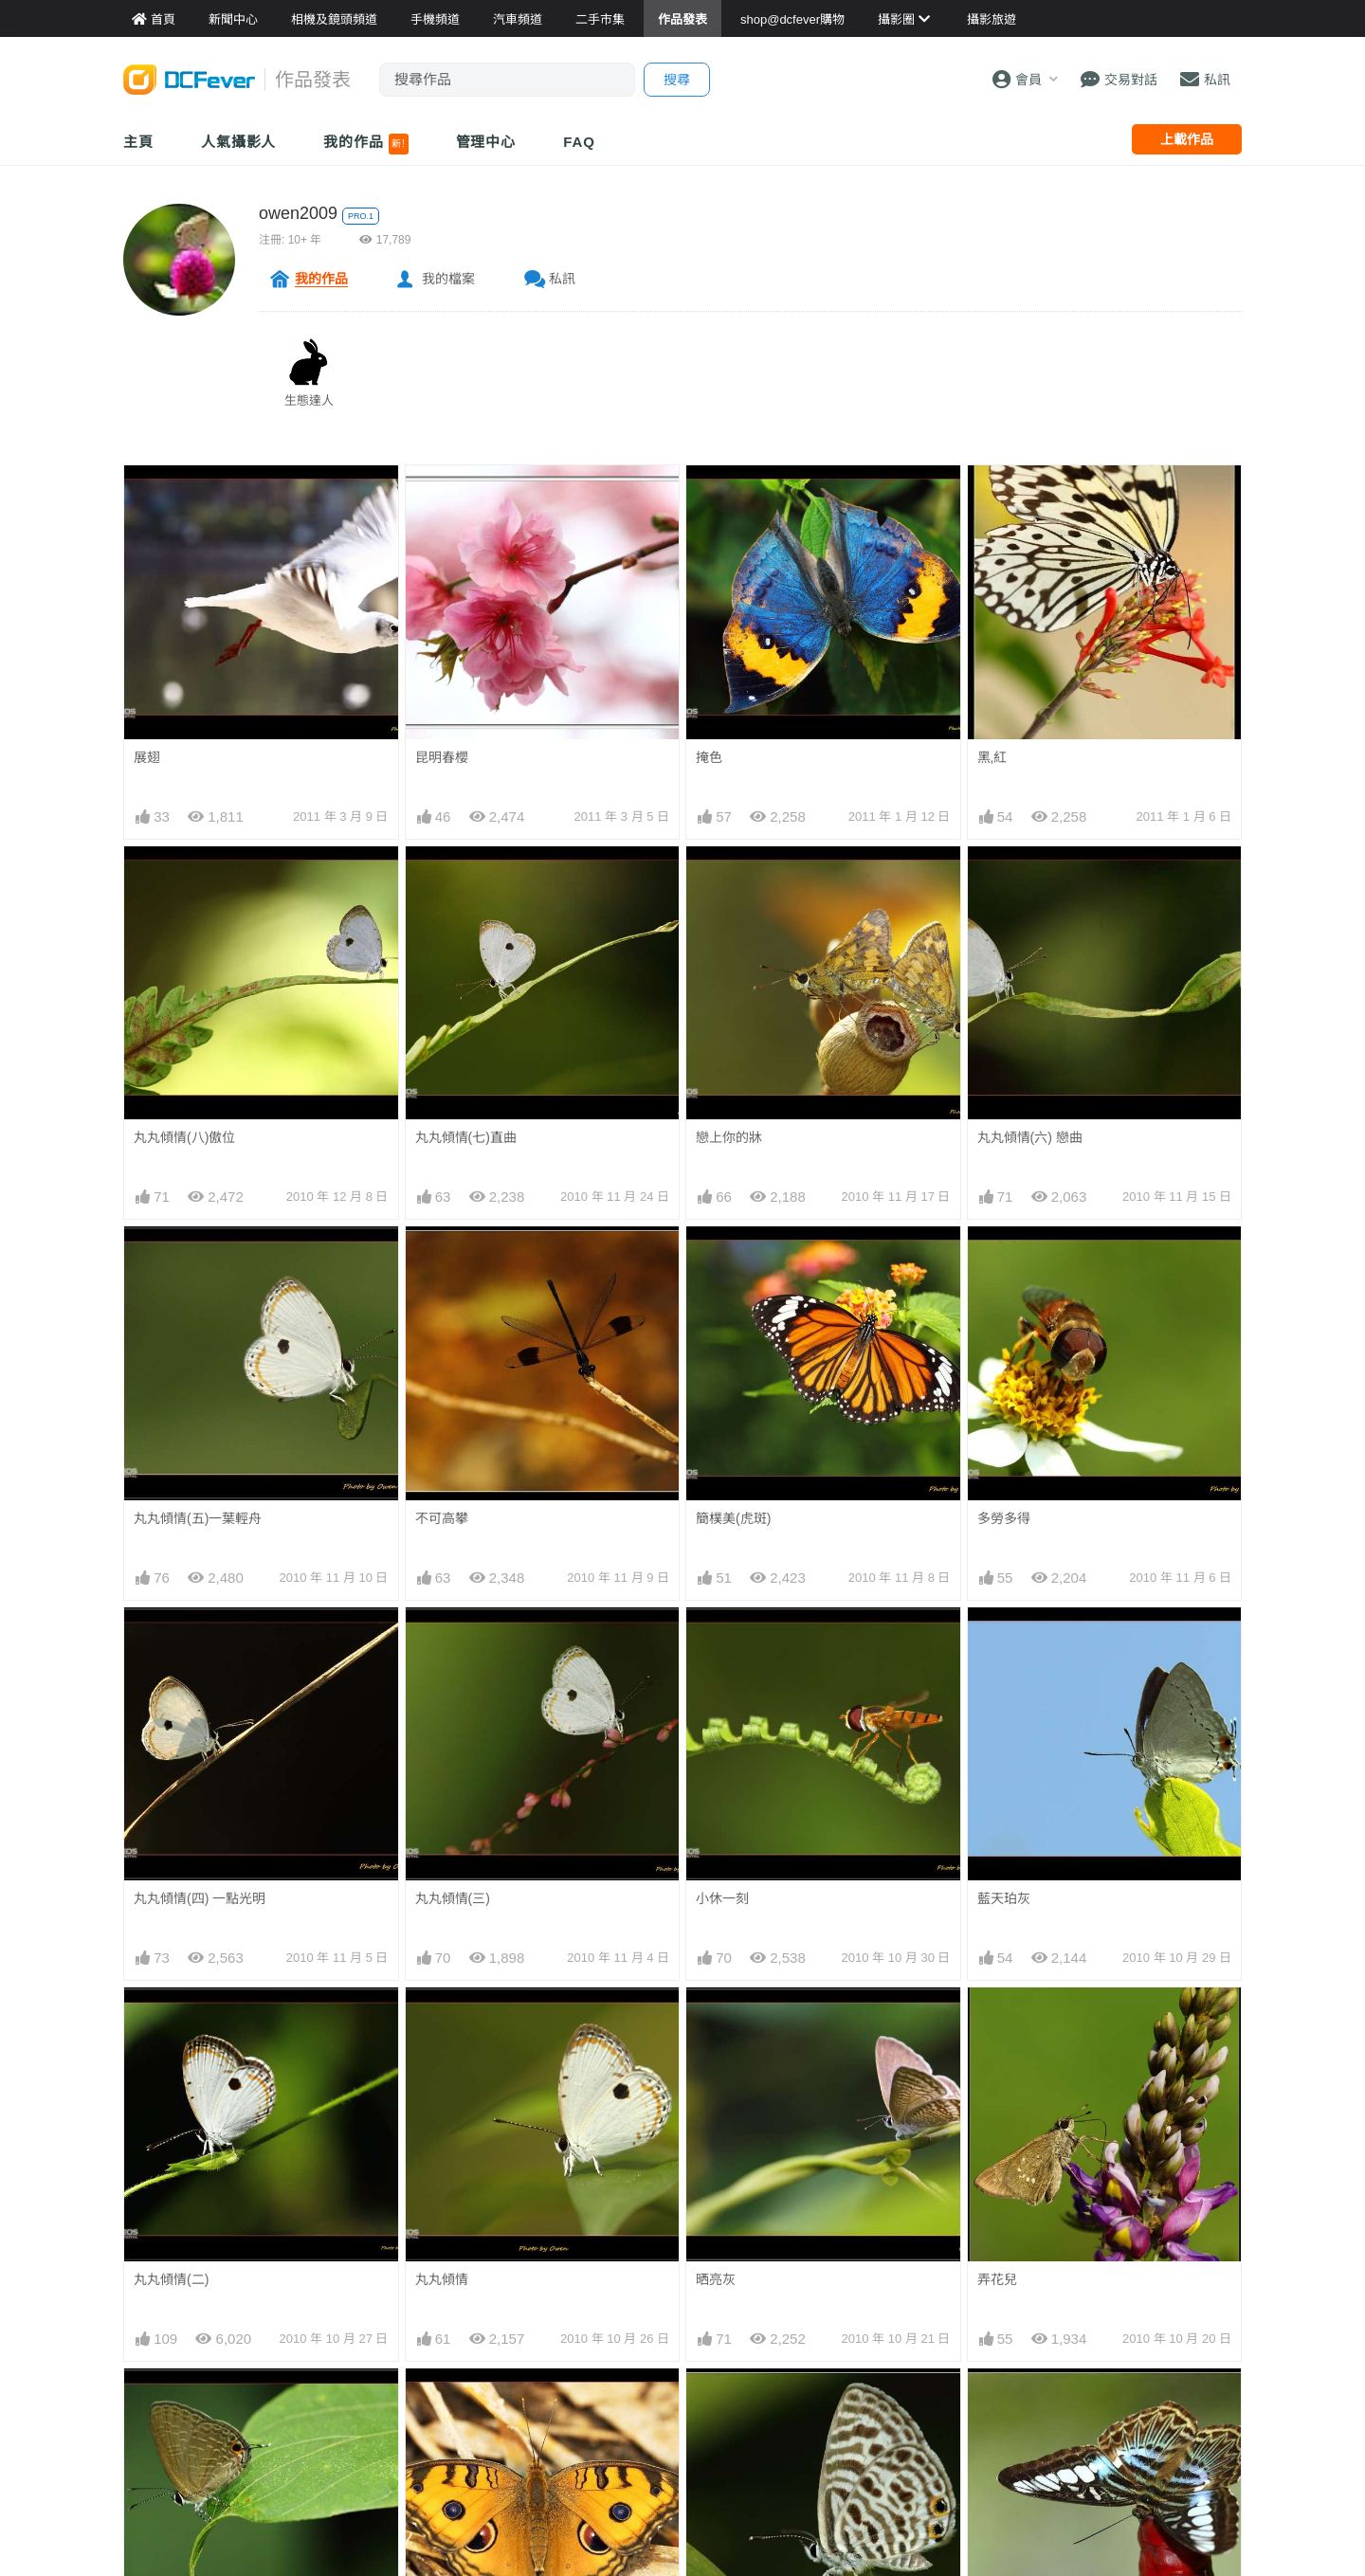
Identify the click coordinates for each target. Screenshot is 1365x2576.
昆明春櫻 (441, 757)
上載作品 (1186, 139)
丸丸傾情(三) (452, 1898)
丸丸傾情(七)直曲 (466, 1137)
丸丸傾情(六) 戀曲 (1030, 1137)
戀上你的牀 (729, 1137)
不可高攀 (441, 1518)
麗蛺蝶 (997, 2402)
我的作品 (365, 144)
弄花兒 (997, 2021)
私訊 (562, 278)
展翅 (147, 757)
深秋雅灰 (160, 2402)
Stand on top (1014, 2524)
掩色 (709, 757)
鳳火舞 (716, 2525)
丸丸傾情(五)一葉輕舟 (198, 1518)
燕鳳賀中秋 (448, 2525)
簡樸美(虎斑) (733, 1518)
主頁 (138, 142)
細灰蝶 (716, 2402)
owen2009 (298, 213)
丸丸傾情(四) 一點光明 (199, 1898)
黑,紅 (992, 757)
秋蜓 (147, 2525)
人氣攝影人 (239, 142)
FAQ (579, 142)
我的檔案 (448, 278)
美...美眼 (440, 2402)
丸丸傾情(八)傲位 (184, 1137)
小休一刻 (722, 1898)
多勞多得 (1003, 1518)
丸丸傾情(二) (171, 2279)
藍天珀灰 (1003, 1898)
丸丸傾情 (441, 2279)
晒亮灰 (716, 2021)
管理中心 (486, 142)
